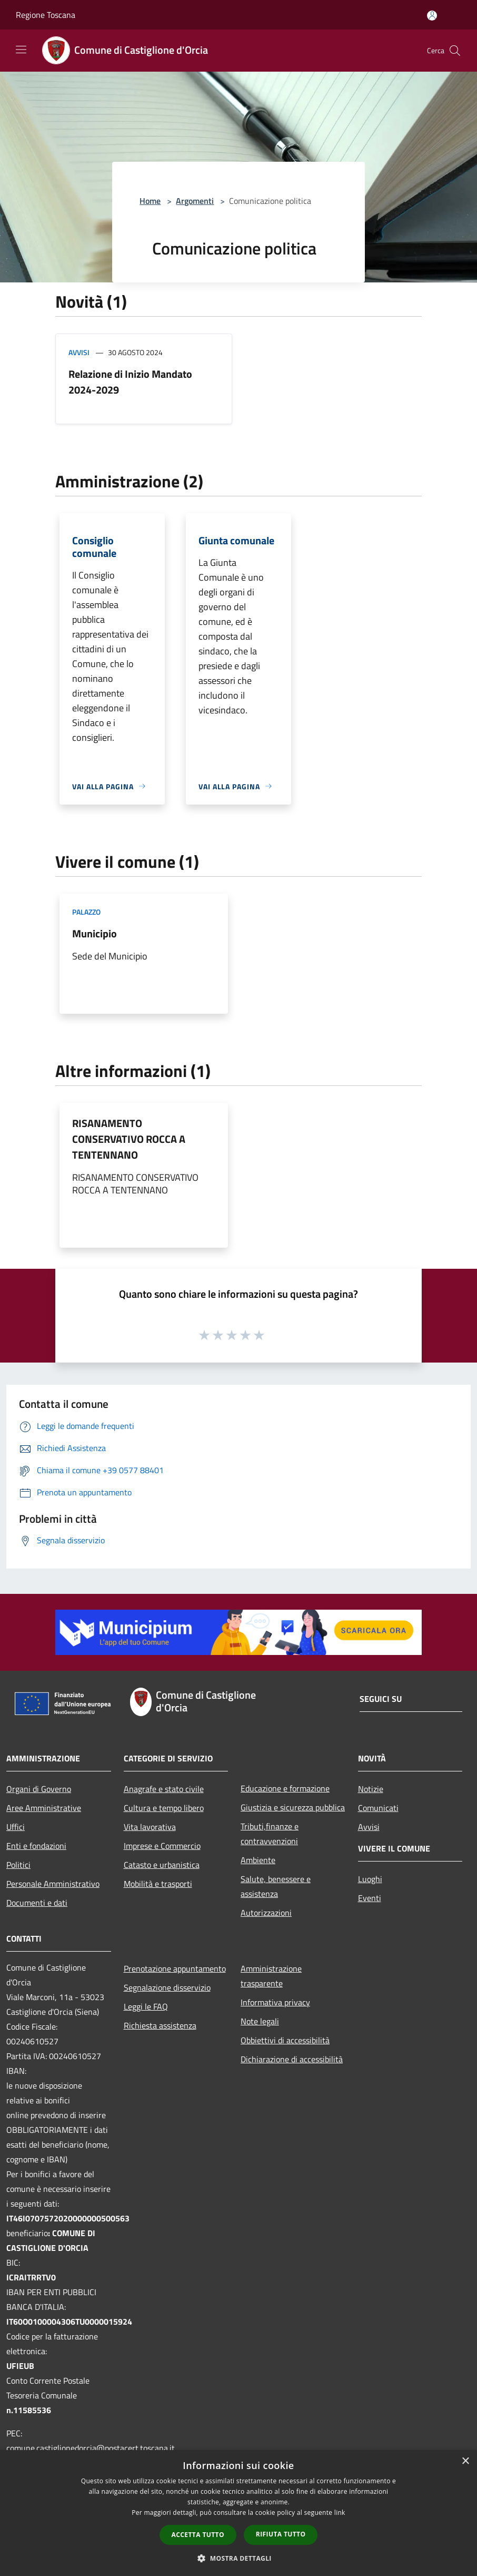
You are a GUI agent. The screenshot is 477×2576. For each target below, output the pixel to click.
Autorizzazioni (266, 1912)
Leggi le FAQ (146, 2006)
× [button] (465, 2461)
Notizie (370, 1788)
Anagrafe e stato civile (164, 1788)
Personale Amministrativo (53, 1883)
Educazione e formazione (285, 1788)
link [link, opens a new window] (339, 2512)
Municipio (94, 933)
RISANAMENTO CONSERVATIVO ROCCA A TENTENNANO (128, 1139)
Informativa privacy (275, 2002)
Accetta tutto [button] (198, 2534)
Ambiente (258, 1860)
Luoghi (370, 1879)
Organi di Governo (38, 1788)
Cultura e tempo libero (164, 1807)
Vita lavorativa (150, 1826)
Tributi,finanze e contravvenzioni (270, 1833)
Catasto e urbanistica (162, 1864)
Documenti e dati (36, 1902)
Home (150, 200)
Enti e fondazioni (36, 1845)
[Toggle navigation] (21, 49)
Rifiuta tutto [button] (281, 2534)
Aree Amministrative (43, 1807)
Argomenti (195, 200)
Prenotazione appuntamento (175, 1968)
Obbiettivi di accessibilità (285, 2040)
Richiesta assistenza (160, 2025)
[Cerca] (455, 50)
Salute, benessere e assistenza (276, 1886)
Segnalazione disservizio (167, 1987)
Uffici (15, 1826)
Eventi (369, 1898)
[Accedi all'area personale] (432, 15)
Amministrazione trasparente (271, 1976)
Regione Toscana (45, 14)
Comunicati (378, 1807)
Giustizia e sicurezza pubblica (293, 1807)
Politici (18, 1864)
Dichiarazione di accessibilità (292, 2059)
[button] (238, 2558)
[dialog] (238, 2513)
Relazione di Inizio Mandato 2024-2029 (130, 382)
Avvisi (79, 352)
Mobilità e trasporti (158, 1883)
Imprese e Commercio (162, 1845)
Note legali (260, 2021)
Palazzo (86, 911)
